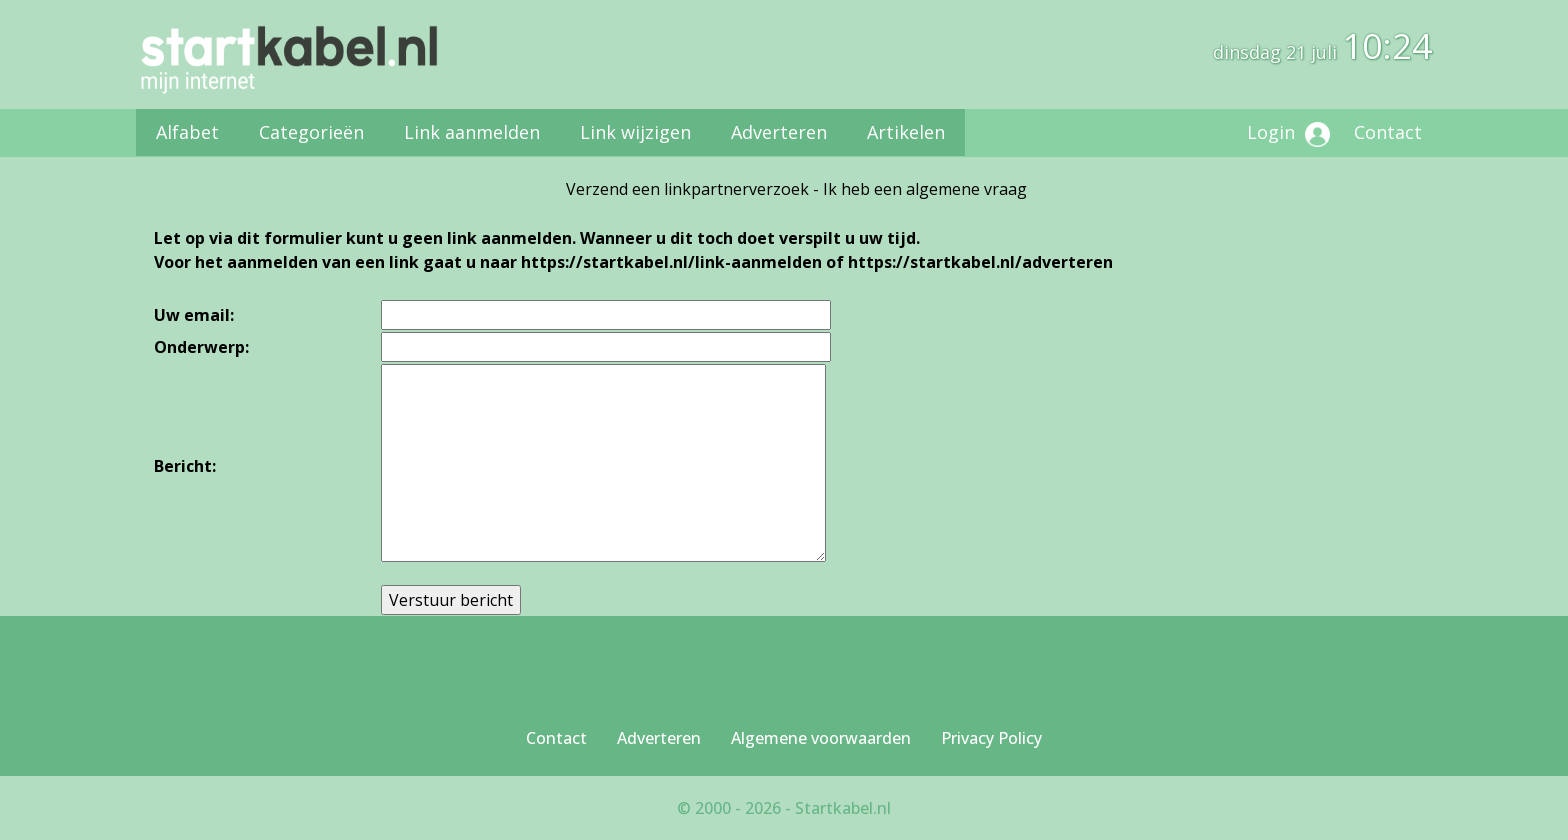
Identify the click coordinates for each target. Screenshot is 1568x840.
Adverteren (779, 132)
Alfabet (187, 132)
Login (1288, 133)
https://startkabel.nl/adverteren (980, 262)
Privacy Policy (991, 738)
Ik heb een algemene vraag (925, 189)
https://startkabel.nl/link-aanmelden (671, 262)
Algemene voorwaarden (821, 738)
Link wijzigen (635, 132)
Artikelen (906, 132)
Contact (1388, 132)
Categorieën (311, 132)
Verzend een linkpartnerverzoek (687, 189)
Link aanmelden (472, 132)
